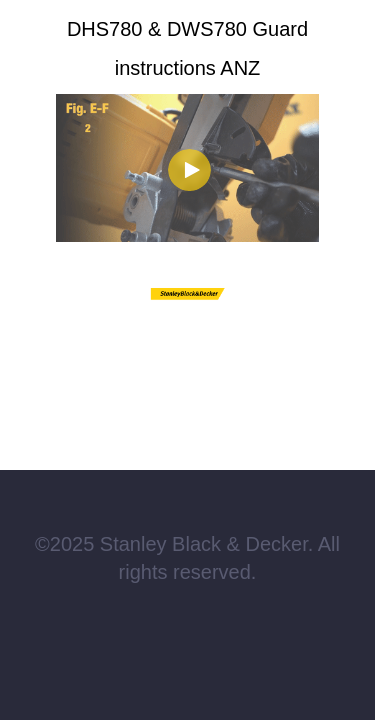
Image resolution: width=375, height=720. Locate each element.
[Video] (187, 168)
